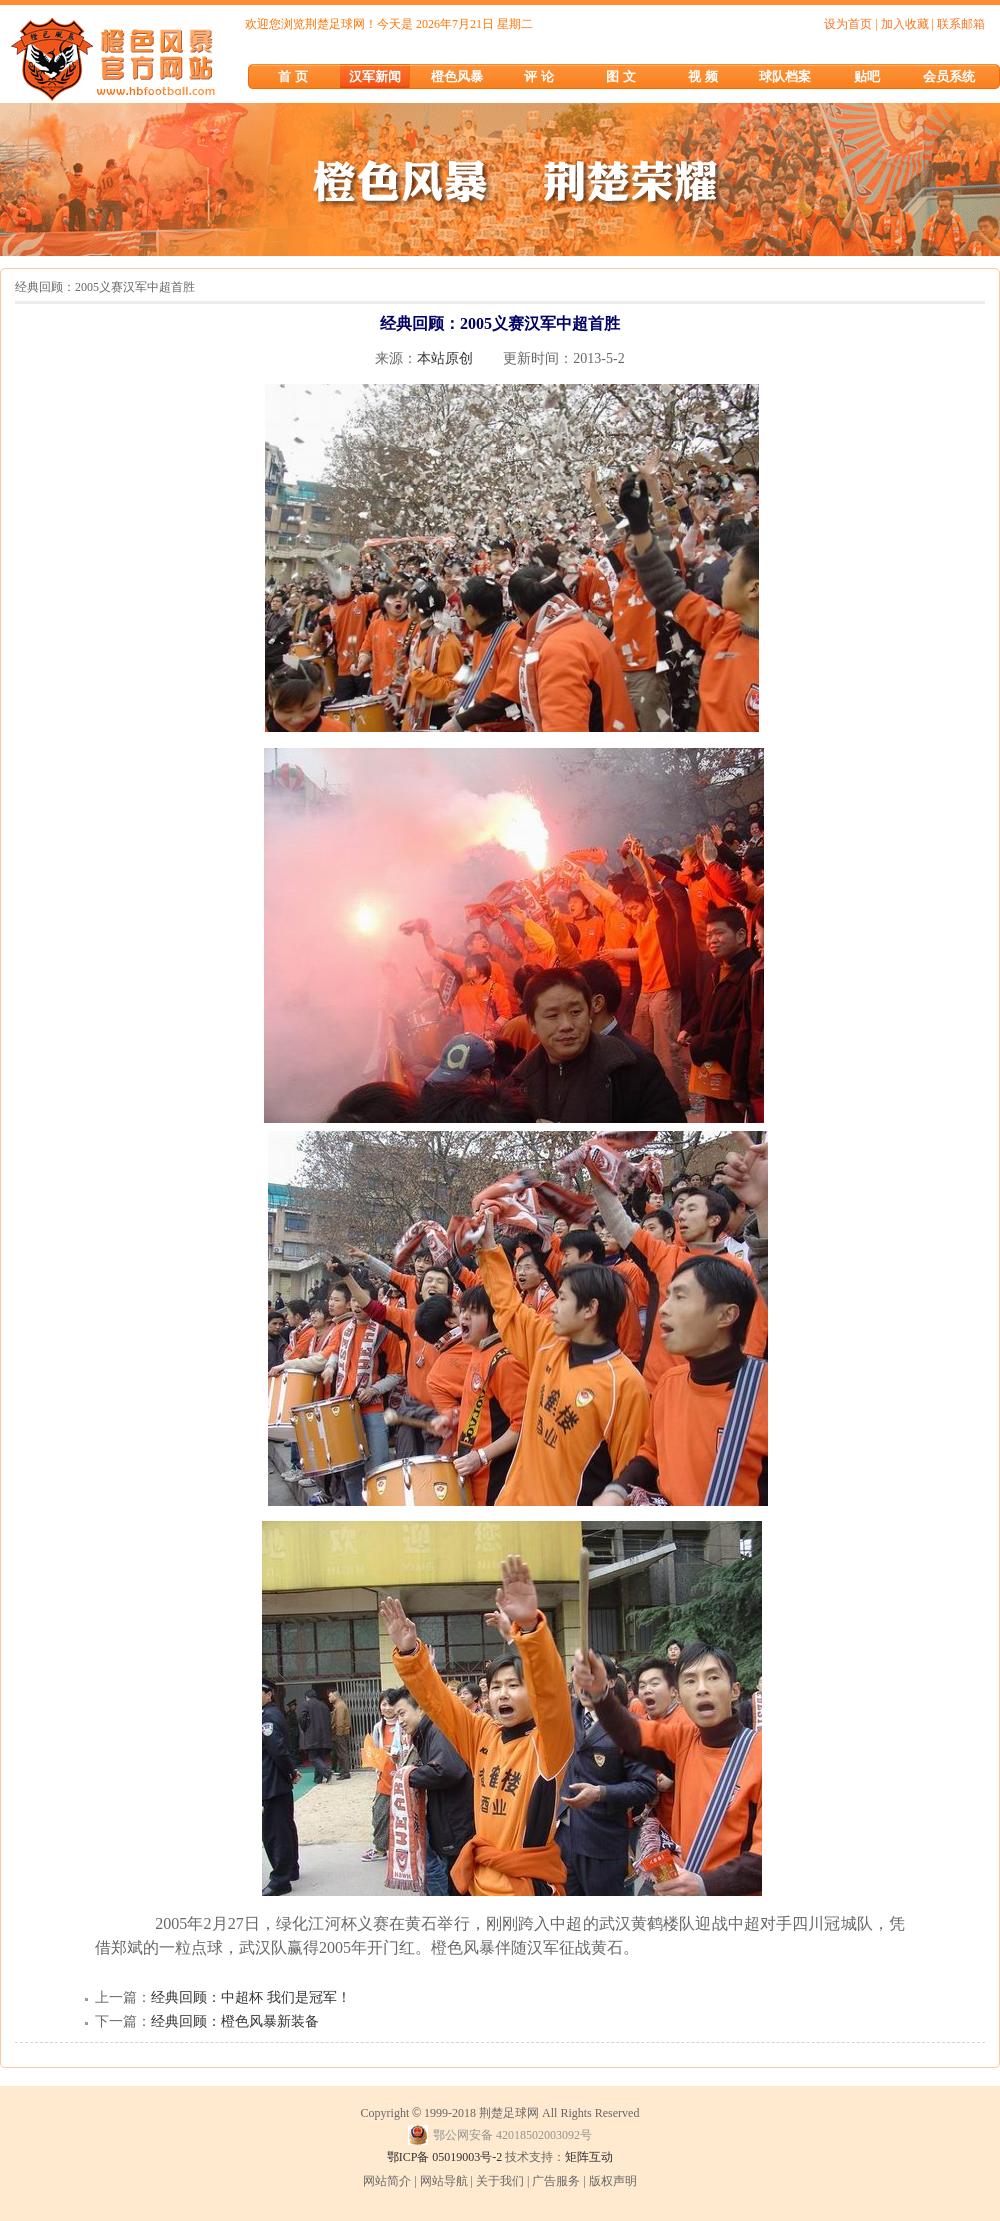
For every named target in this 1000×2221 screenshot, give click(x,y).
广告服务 (556, 2181)
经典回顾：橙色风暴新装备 (235, 2021)
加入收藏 (905, 24)
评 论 (538, 76)
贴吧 (867, 76)
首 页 (292, 76)
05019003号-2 (467, 2157)
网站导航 (444, 2181)
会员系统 (949, 76)
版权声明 (613, 2181)
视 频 (702, 76)
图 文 (620, 76)
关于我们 (500, 2181)
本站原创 (445, 358)
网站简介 (387, 2181)
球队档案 (785, 76)
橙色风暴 (457, 76)
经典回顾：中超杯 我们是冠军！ (251, 1997)
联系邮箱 (961, 24)
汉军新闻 (375, 76)
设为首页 (848, 24)
